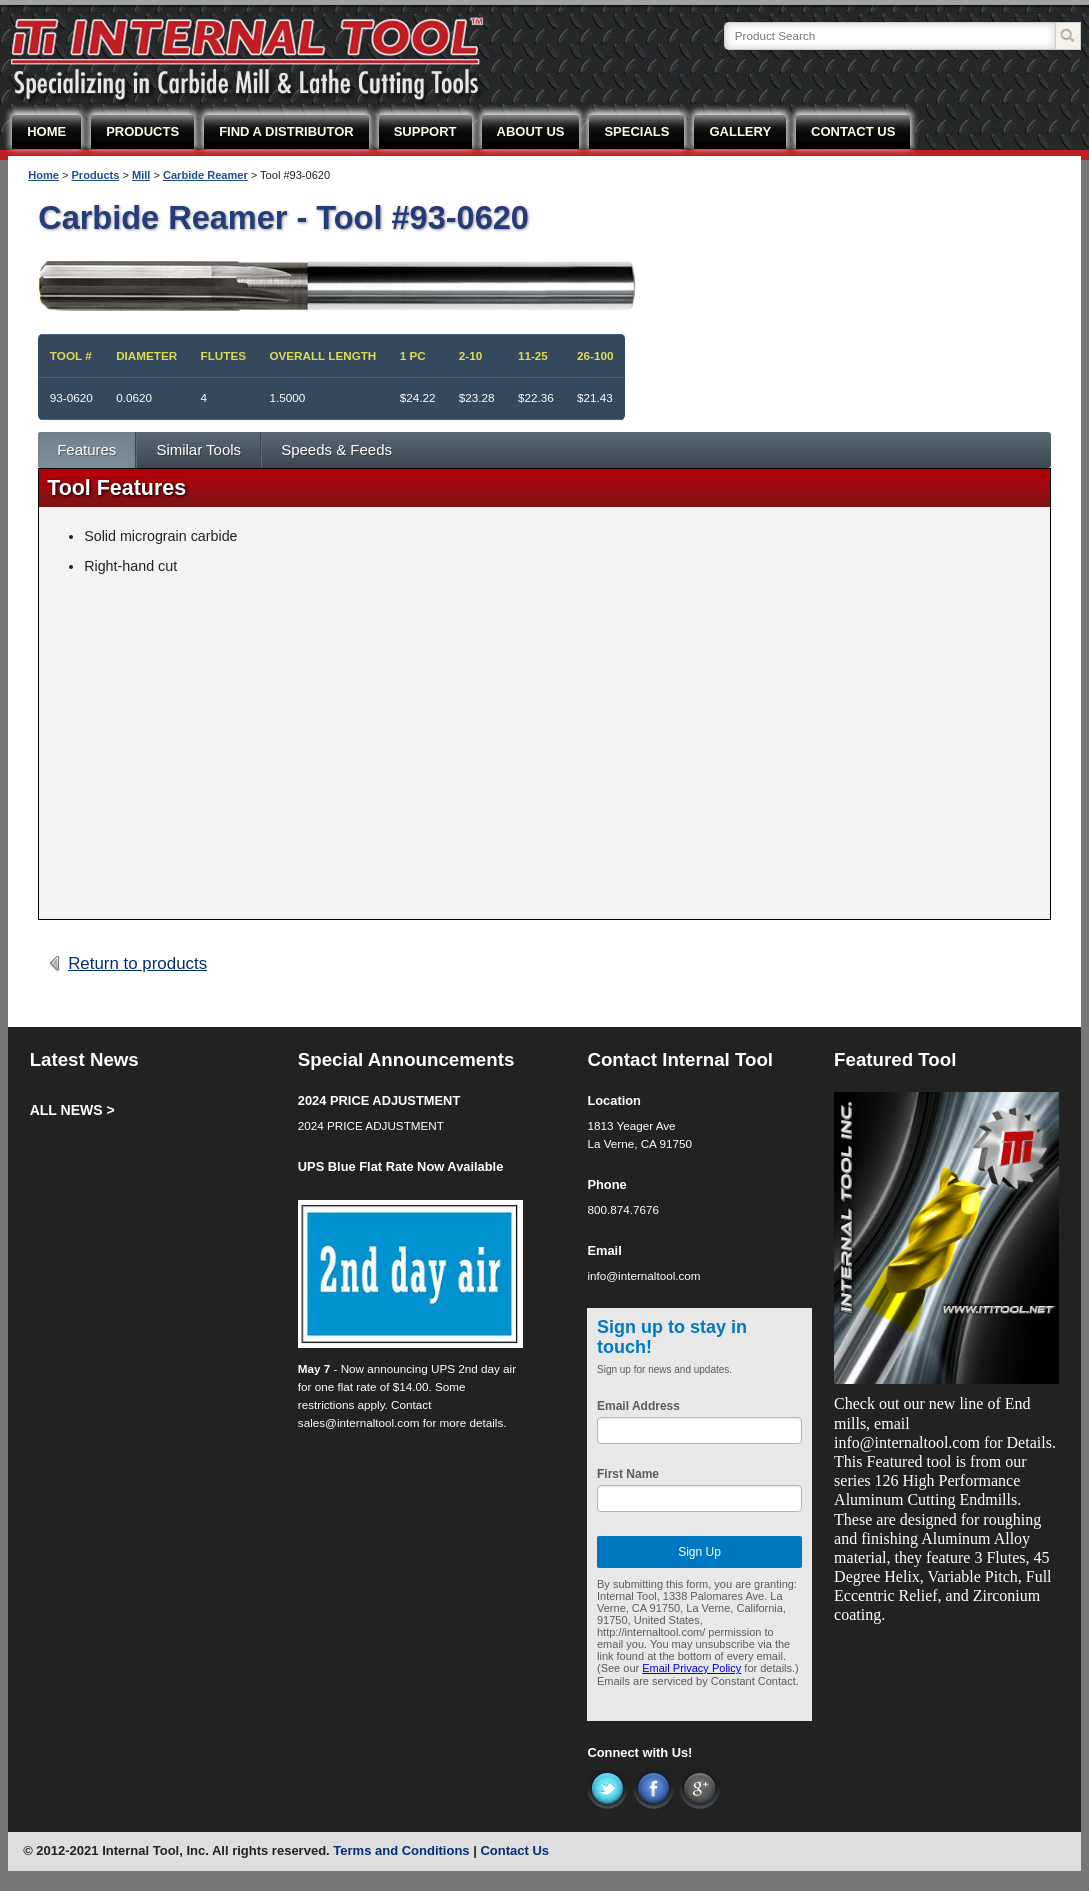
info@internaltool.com (643, 1275)
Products (95, 175)
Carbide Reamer (205, 175)
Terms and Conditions (401, 1850)
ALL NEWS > (72, 1110)
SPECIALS (636, 131)
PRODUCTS (142, 131)
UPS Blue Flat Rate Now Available (401, 1166)
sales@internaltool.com (359, 1422)
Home (43, 175)
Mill (141, 175)
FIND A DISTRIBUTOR (286, 131)
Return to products (137, 963)
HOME (46, 131)
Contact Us (514, 1850)
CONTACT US (853, 131)
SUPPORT (425, 131)
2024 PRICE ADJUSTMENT (379, 1100)
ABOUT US (531, 131)
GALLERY (740, 131)
